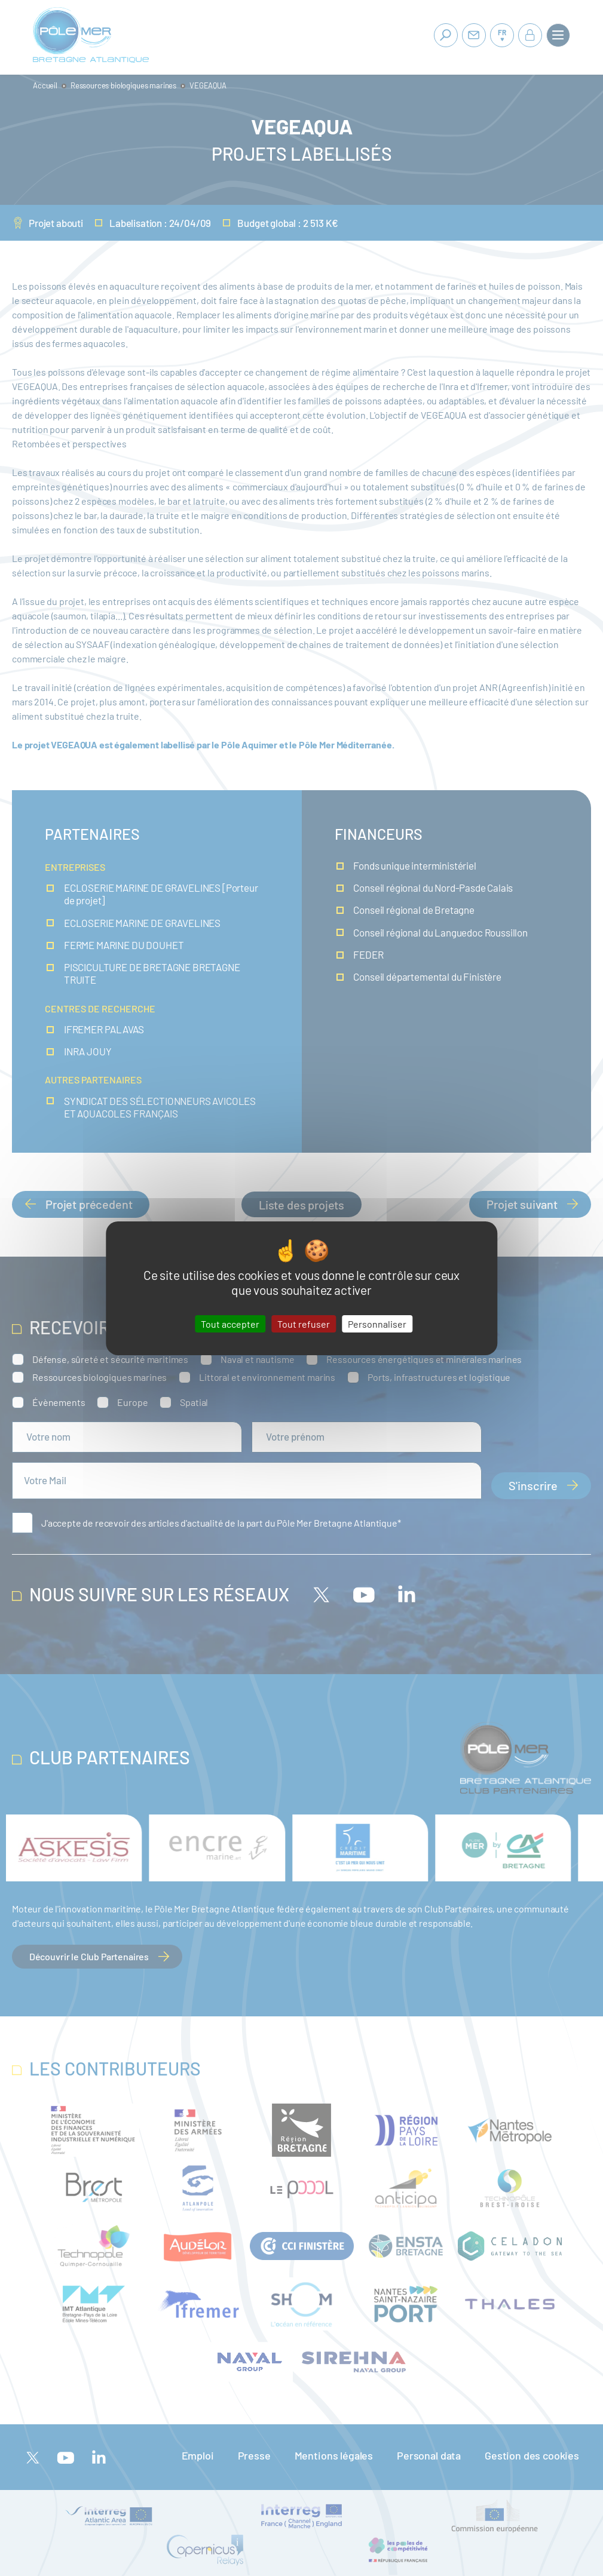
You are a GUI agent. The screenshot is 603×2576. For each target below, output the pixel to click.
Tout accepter (230, 1323)
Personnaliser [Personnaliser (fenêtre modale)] (377, 1323)
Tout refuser (303, 1323)
